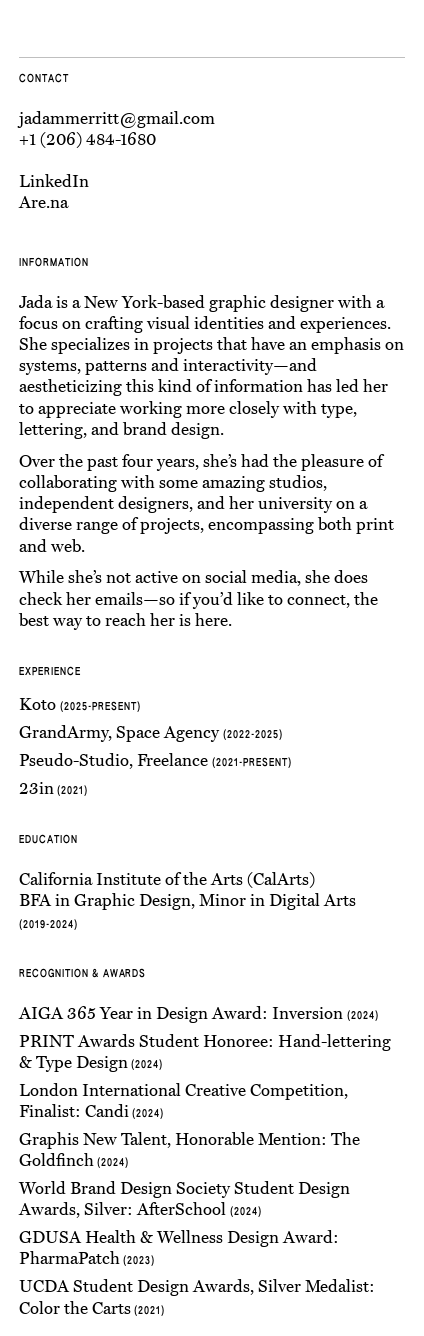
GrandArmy (63, 732)
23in (36, 788)
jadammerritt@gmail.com (117, 118)
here (211, 620)
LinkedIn (54, 181)
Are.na (43, 202)
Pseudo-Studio (74, 760)
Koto (37, 704)
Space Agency (167, 732)
